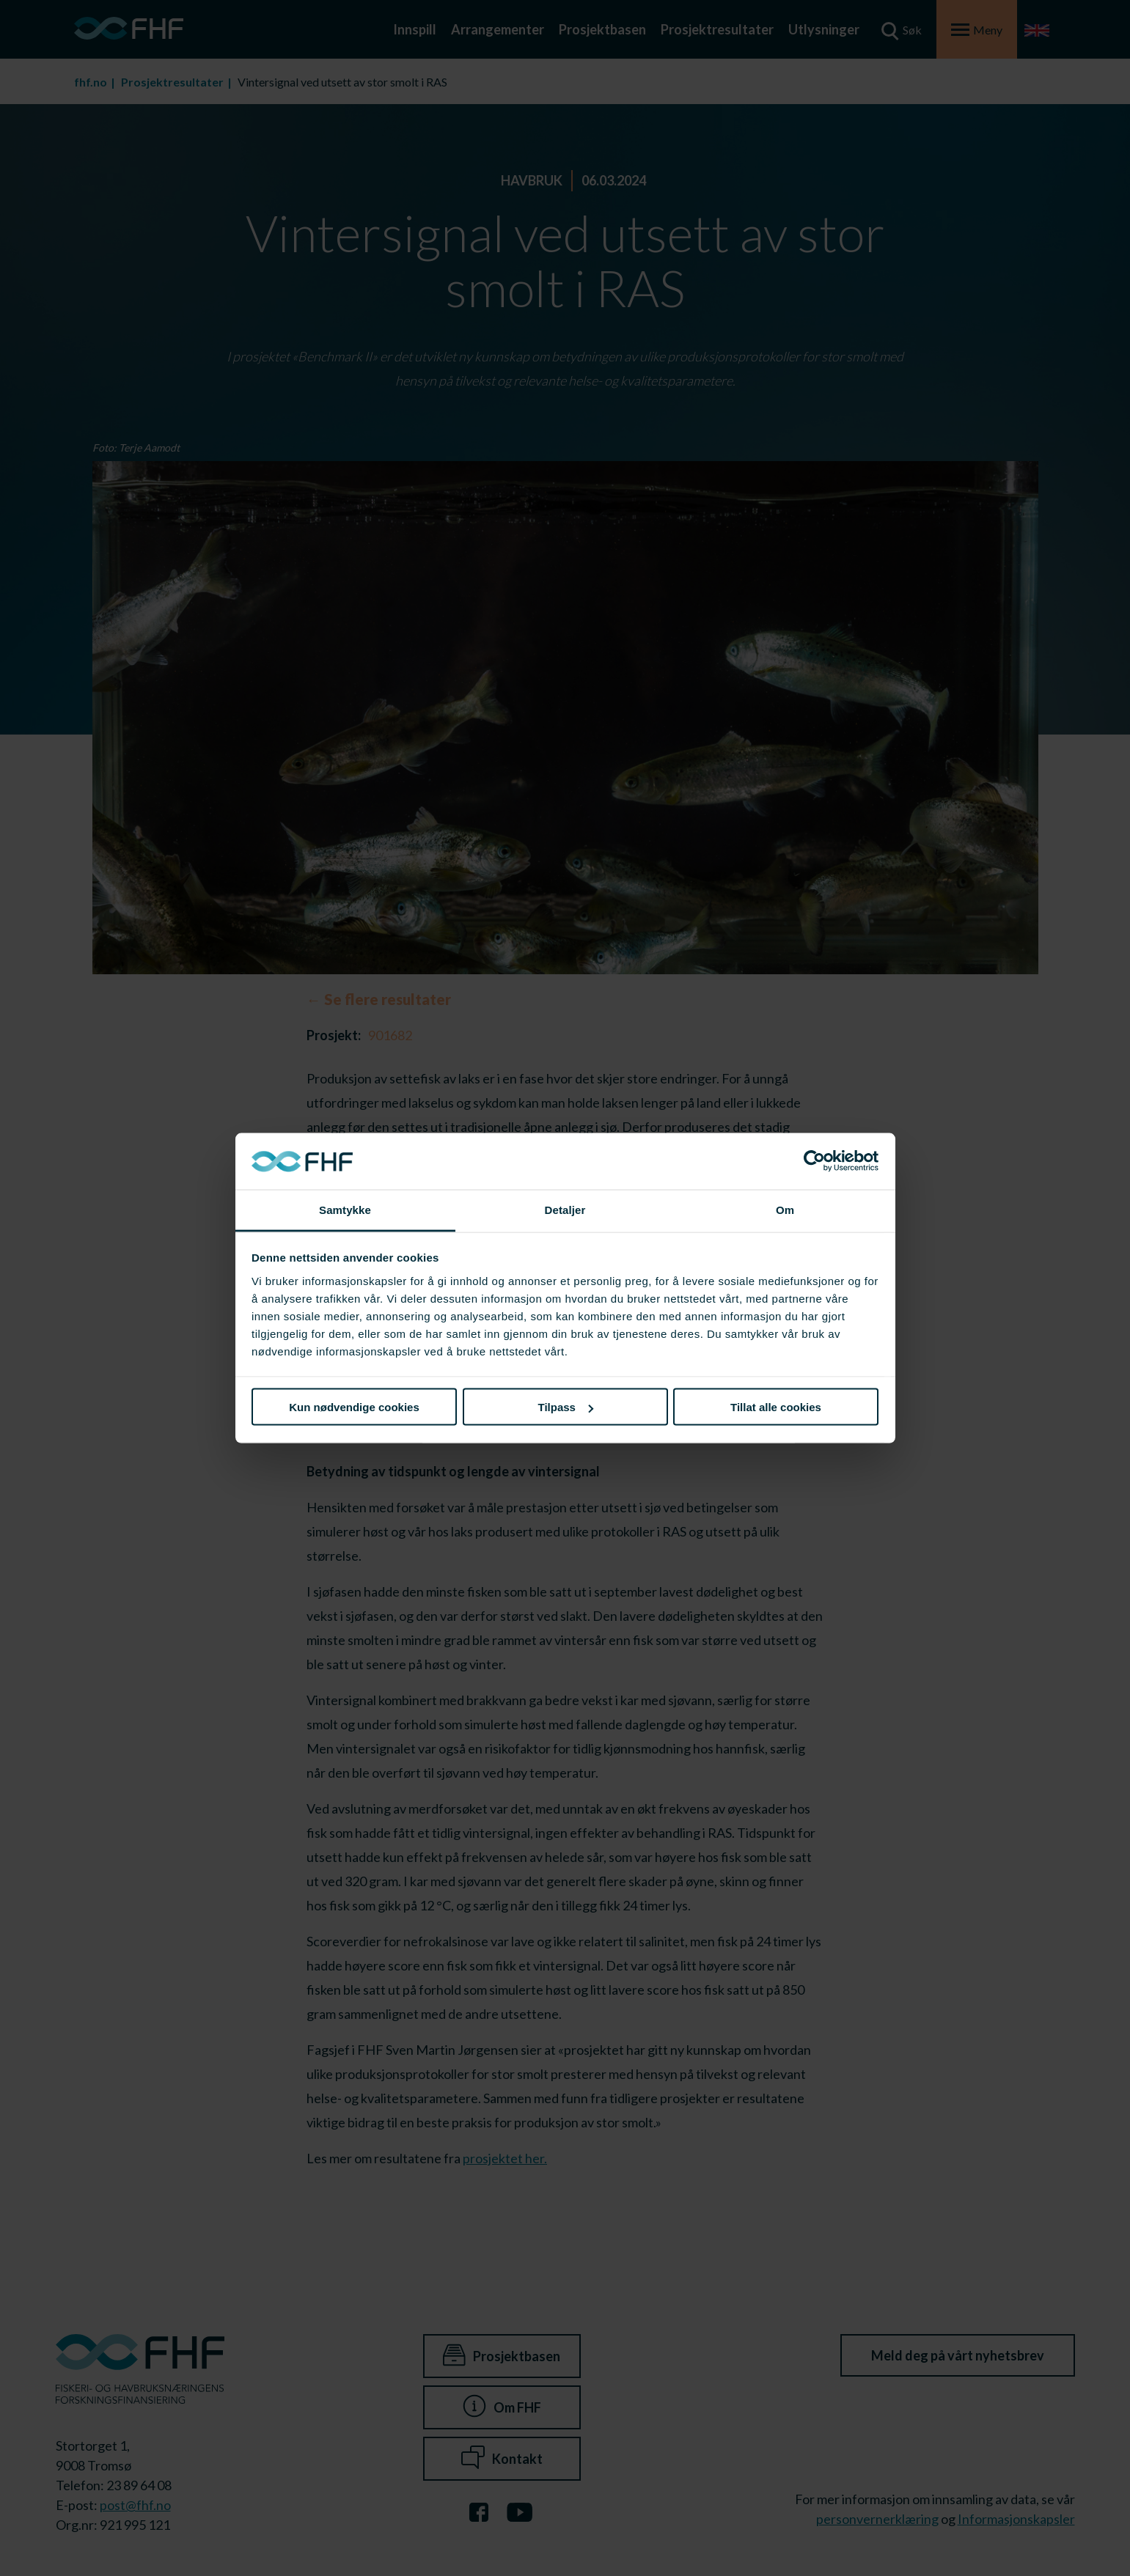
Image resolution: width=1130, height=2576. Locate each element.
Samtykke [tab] (345, 1209)
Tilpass (565, 1407)
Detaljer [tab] (565, 1209)
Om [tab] (785, 1209)
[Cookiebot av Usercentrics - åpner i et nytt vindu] (814, 1161)
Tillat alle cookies (775, 1407)
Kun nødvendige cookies (354, 1407)
